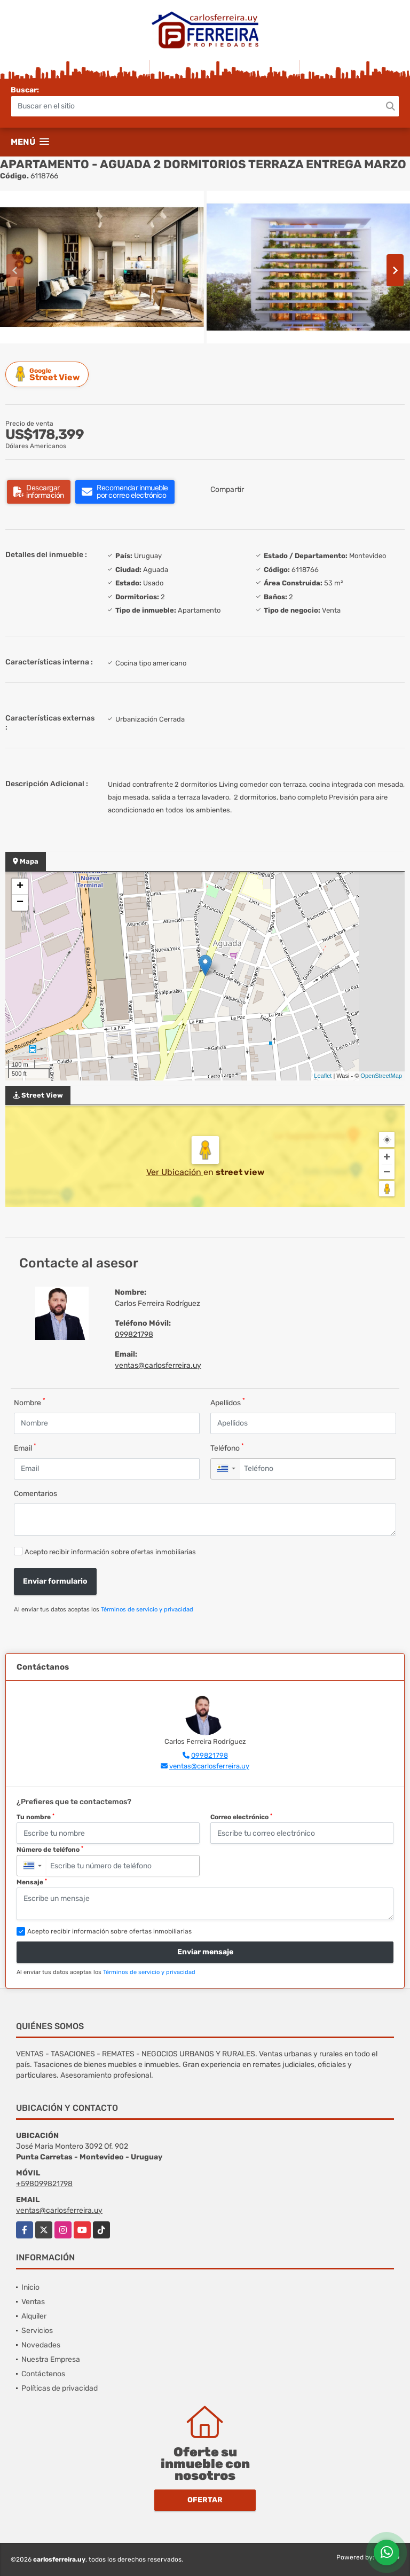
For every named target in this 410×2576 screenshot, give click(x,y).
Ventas (33, 2301)
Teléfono (227, 1448)
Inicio (30, 2287)
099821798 (134, 1334)
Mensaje (32, 1882)
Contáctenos (43, 2373)
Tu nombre (35, 1817)
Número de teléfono (50, 1849)
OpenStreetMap (381, 1075)
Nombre (29, 1402)
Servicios (37, 2330)
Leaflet (323, 1075)
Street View (48, 374)
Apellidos (227, 1402)
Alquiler (33, 2316)
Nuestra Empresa (50, 2359)
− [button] (20, 903)
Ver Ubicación (174, 1172)
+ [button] (20, 887)
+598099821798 (44, 2183)
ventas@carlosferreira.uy (158, 1365)
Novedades (40, 2345)
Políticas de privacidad (59, 2388)
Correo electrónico (241, 1817)
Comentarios (35, 1493)
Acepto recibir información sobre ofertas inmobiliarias (110, 1552)
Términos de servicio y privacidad (147, 1609)
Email (25, 1448)
